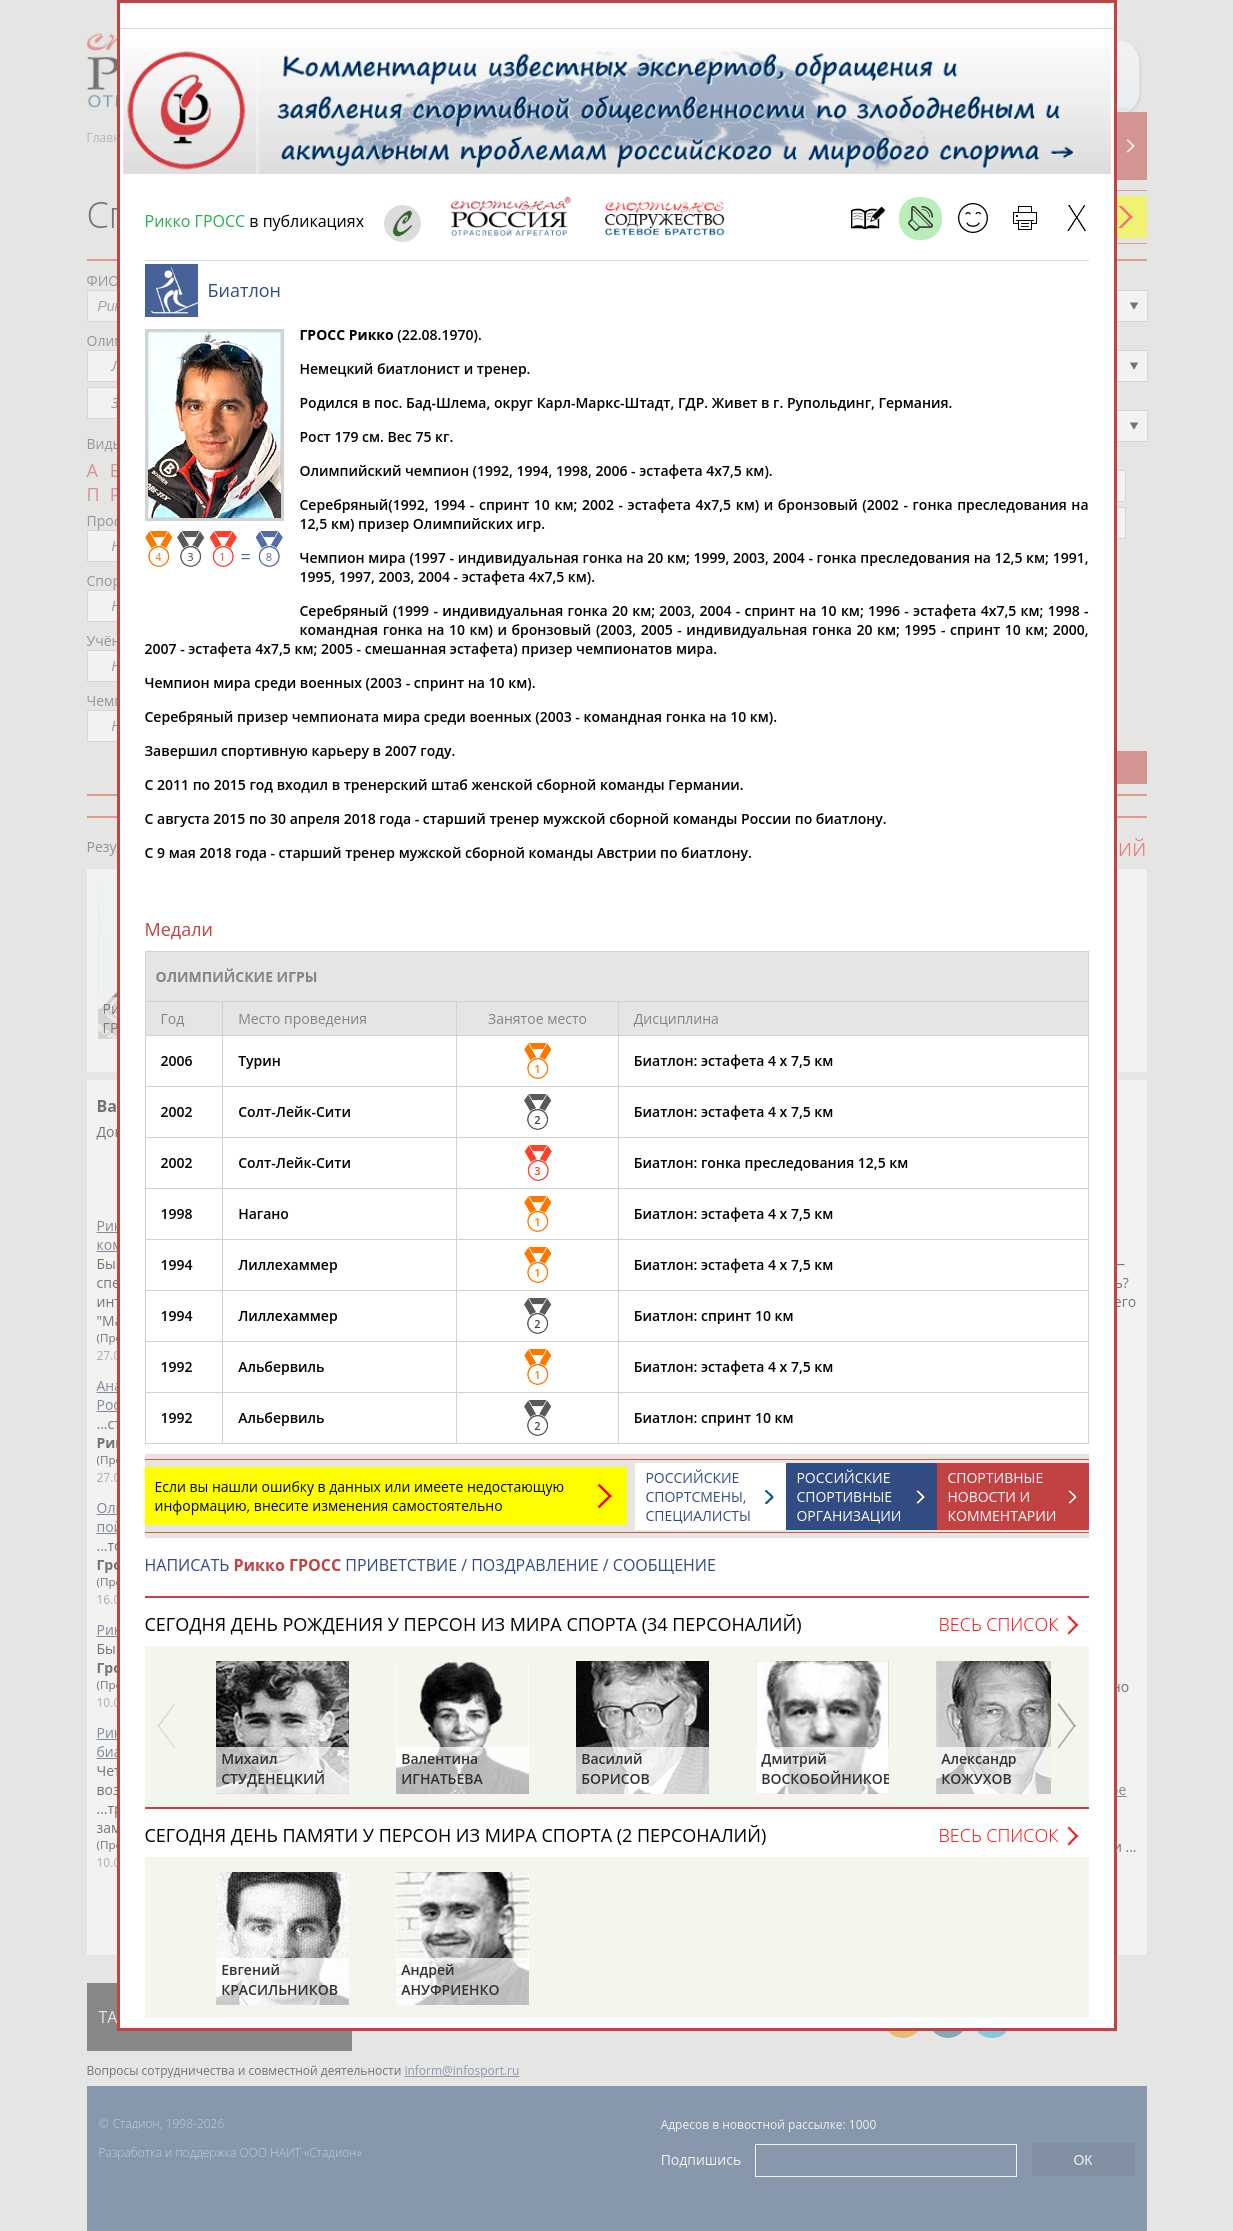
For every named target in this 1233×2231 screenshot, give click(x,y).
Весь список (998, 1634)
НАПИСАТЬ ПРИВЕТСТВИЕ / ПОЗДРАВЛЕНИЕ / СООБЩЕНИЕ (430, 1575)
